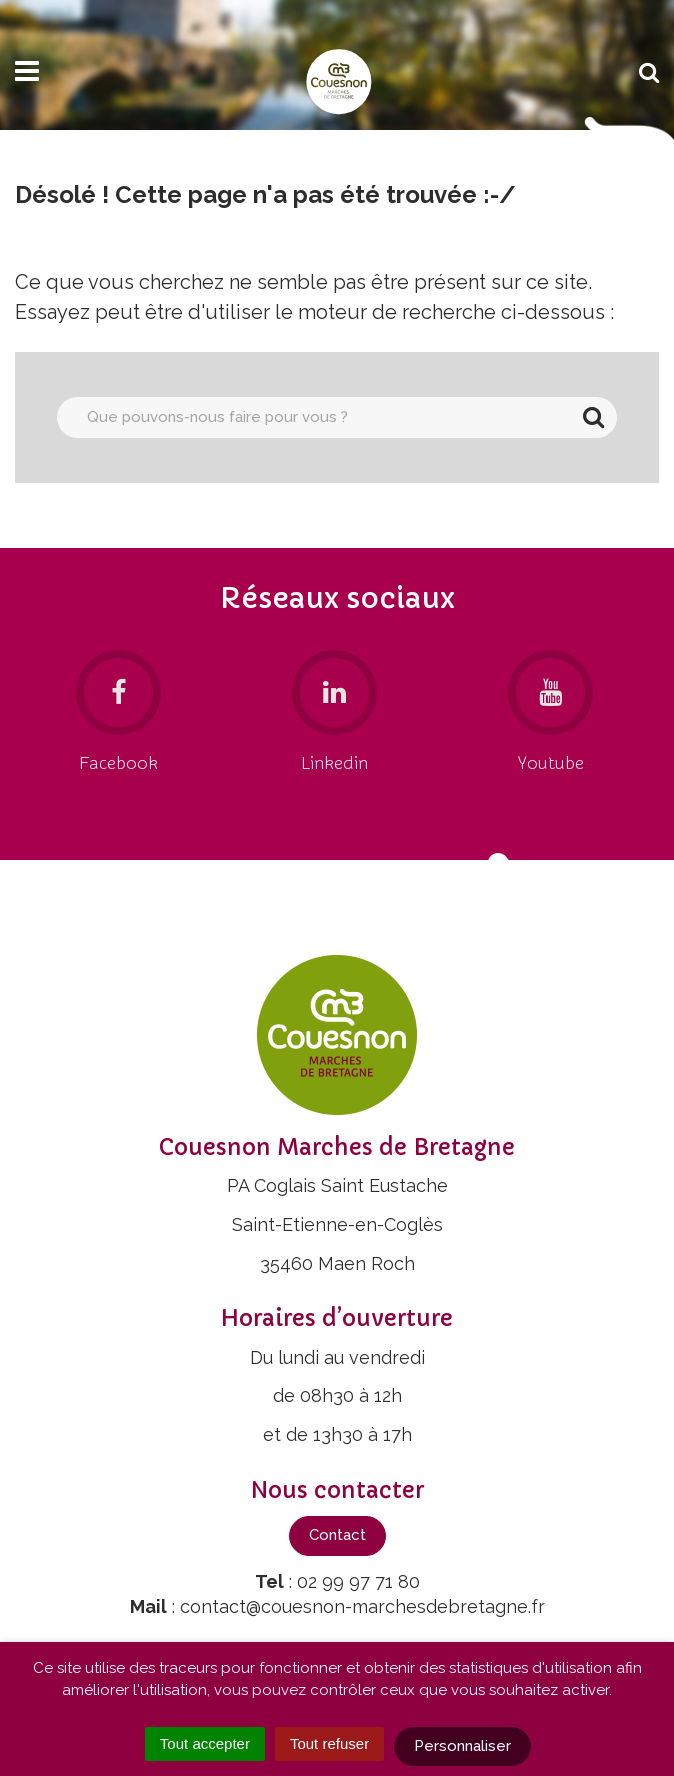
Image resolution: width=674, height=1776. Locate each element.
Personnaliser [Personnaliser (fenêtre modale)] (462, 1746)
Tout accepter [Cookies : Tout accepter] (205, 1743)
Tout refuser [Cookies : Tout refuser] (329, 1743)
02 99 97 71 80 (358, 1581)
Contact (337, 1535)
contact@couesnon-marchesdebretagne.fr (362, 1606)
